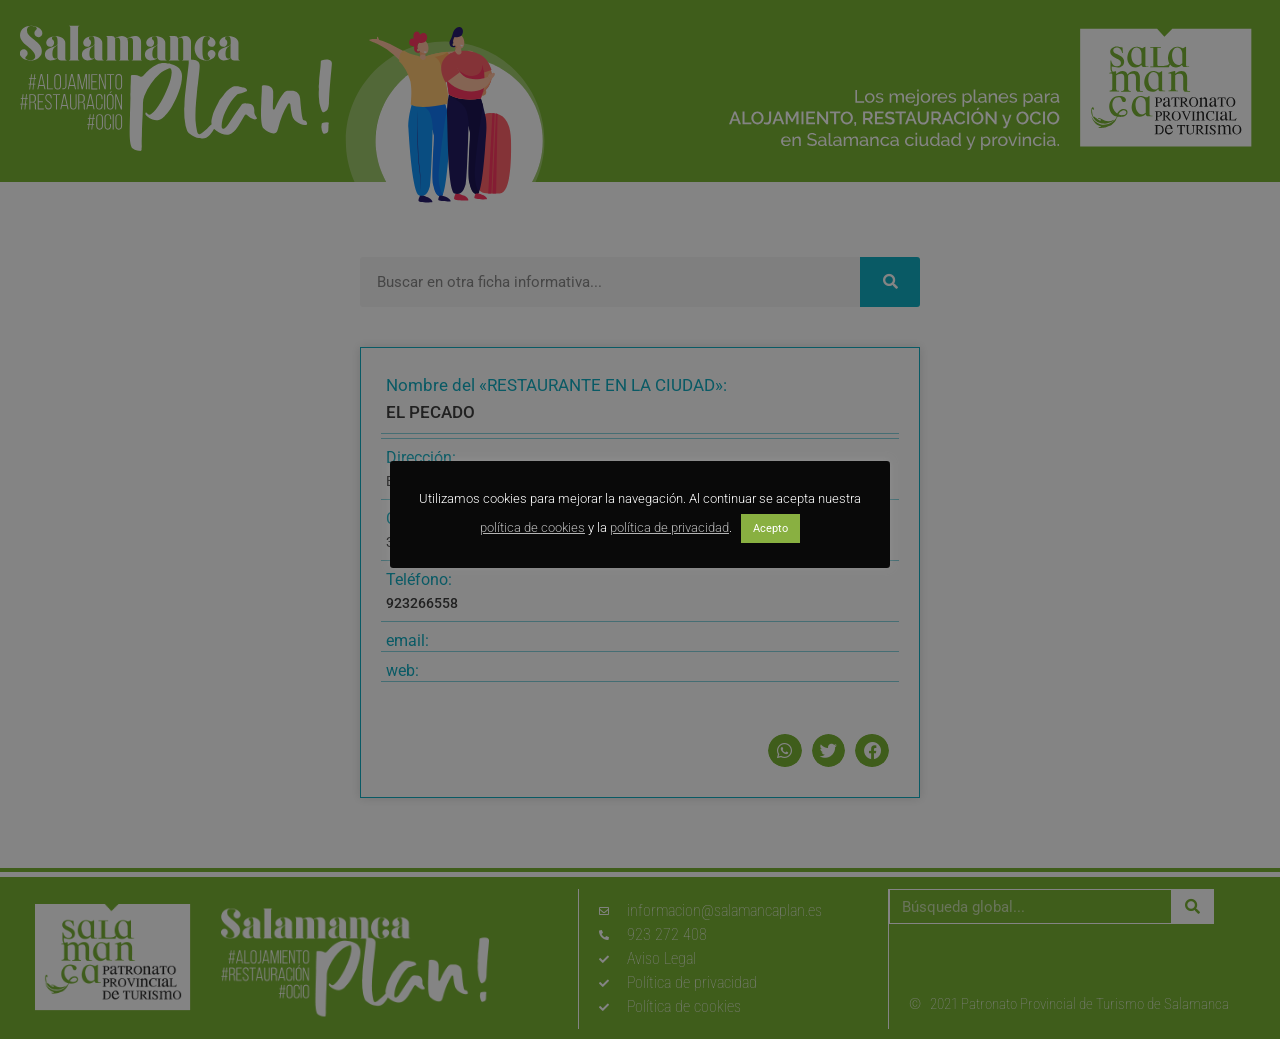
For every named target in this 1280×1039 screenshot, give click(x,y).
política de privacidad (669, 527)
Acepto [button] (770, 528)
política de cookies (532, 527)
